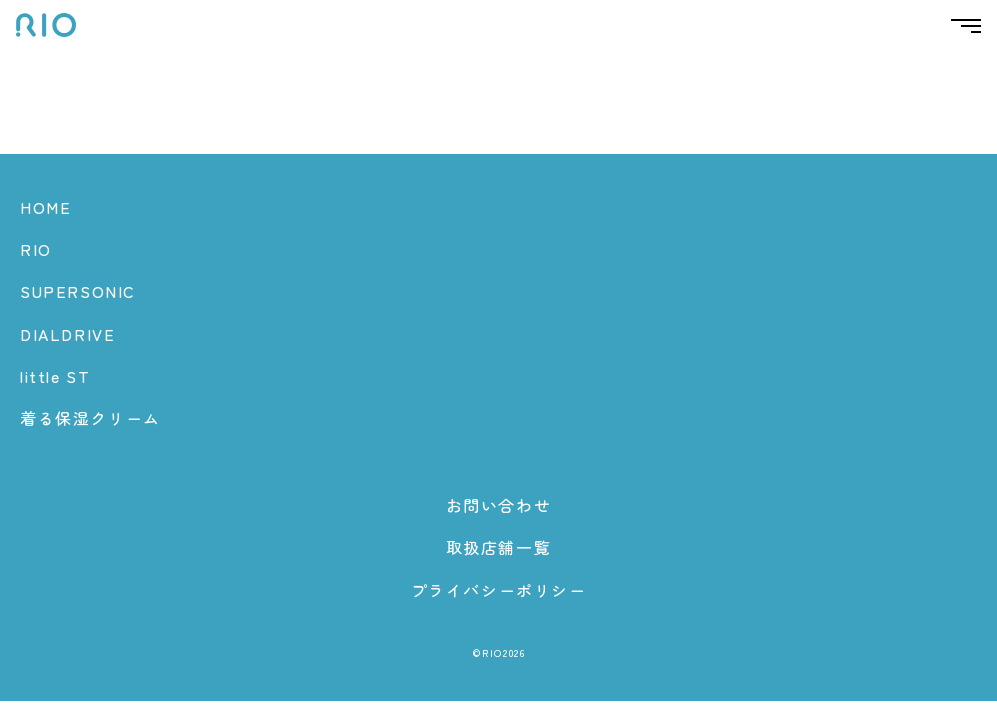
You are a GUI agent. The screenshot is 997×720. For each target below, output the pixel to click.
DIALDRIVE (67, 334)
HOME (45, 207)
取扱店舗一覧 (499, 547)
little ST (55, 376)
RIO (36, 249)
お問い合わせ (499, 505)
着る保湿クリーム (90, 418)
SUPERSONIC (78, 291)
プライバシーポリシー (499, 590)
